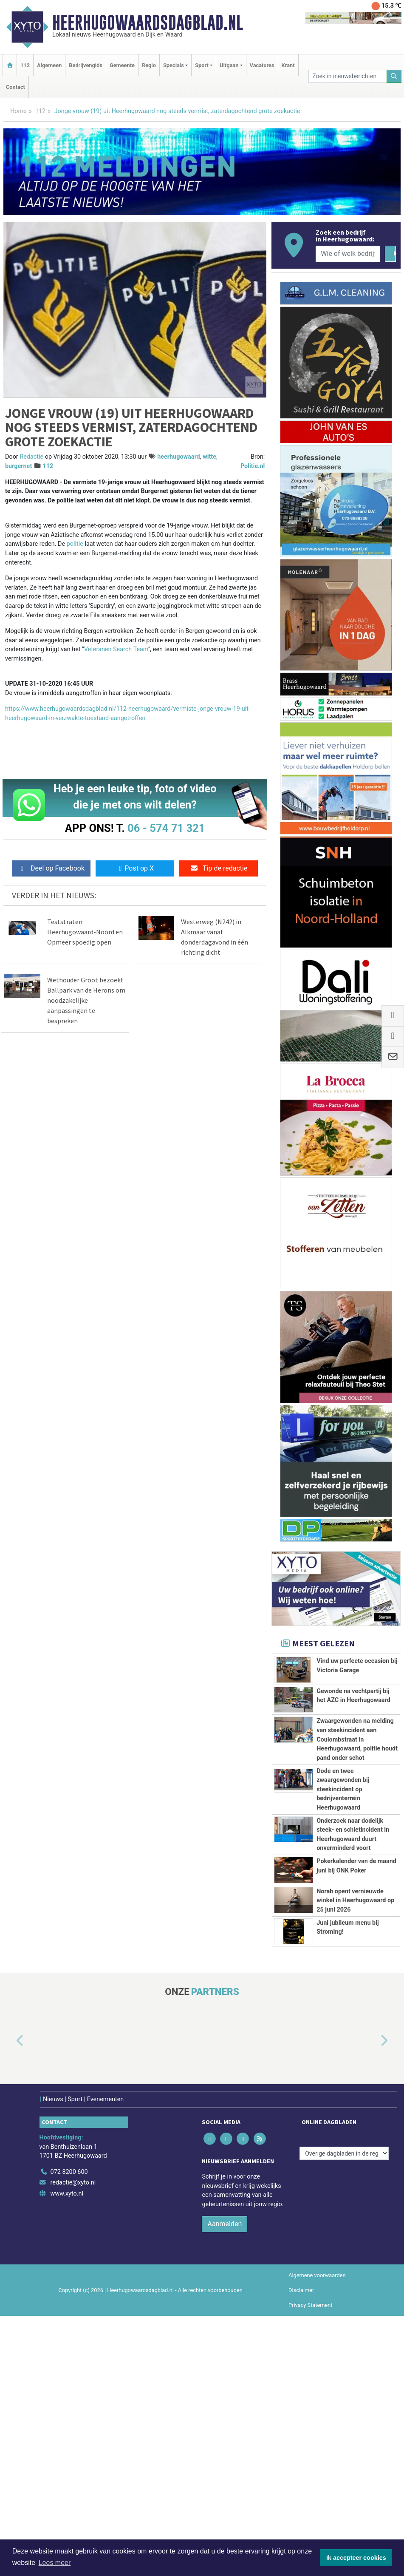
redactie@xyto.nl (73, 2442)
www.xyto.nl (67, 2453)
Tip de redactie (218, 868)
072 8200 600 (69, 2431)
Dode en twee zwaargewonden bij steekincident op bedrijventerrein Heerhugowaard (342, 1886)
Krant (288, 65)
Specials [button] (173, 65)
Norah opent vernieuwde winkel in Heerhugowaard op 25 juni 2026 (355, 2111)
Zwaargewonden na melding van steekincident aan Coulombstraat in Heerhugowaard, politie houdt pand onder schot (357, 1780)
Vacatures (262, 65)
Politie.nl (252, 466)
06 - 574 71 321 (166, 828)
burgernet (18, 466)
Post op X (135, 868)
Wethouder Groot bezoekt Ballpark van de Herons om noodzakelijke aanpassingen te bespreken (86, 1000)
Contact (15, 87)
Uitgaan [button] (229, 65)
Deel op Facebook (51, 868)
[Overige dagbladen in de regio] (344, 2413)
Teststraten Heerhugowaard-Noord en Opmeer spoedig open (85, 931)
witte (209, 456)
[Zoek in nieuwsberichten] (347, 76)
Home (18, 111)
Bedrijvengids (85, 65)
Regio (149, 65)
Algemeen (49, 65)
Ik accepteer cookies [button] (356, 2557)
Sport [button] (202, 65)
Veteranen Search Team (116, 649)
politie (75, 544)
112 (25, 65)
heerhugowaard (178, 456)
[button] (10, 2301)
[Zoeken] (394, 76)
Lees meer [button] (55, 2562)
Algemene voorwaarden (316, 2535)
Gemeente (122, 65)
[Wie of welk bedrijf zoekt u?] (348, 254)
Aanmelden (224, 2484)
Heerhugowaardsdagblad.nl (147, 22)
